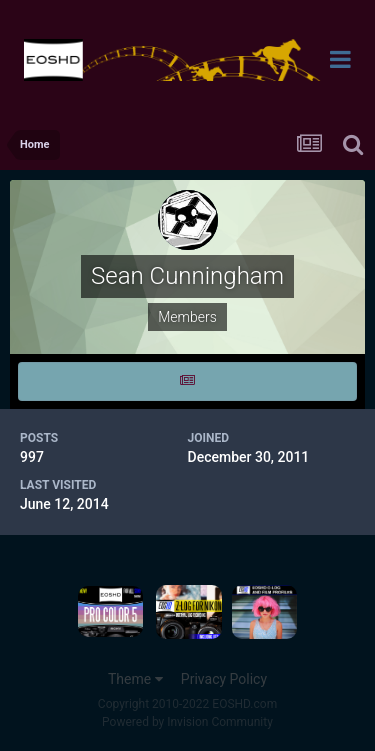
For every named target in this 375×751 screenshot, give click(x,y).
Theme (135, 679)
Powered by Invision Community (187, 722)
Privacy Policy (224, 679)
